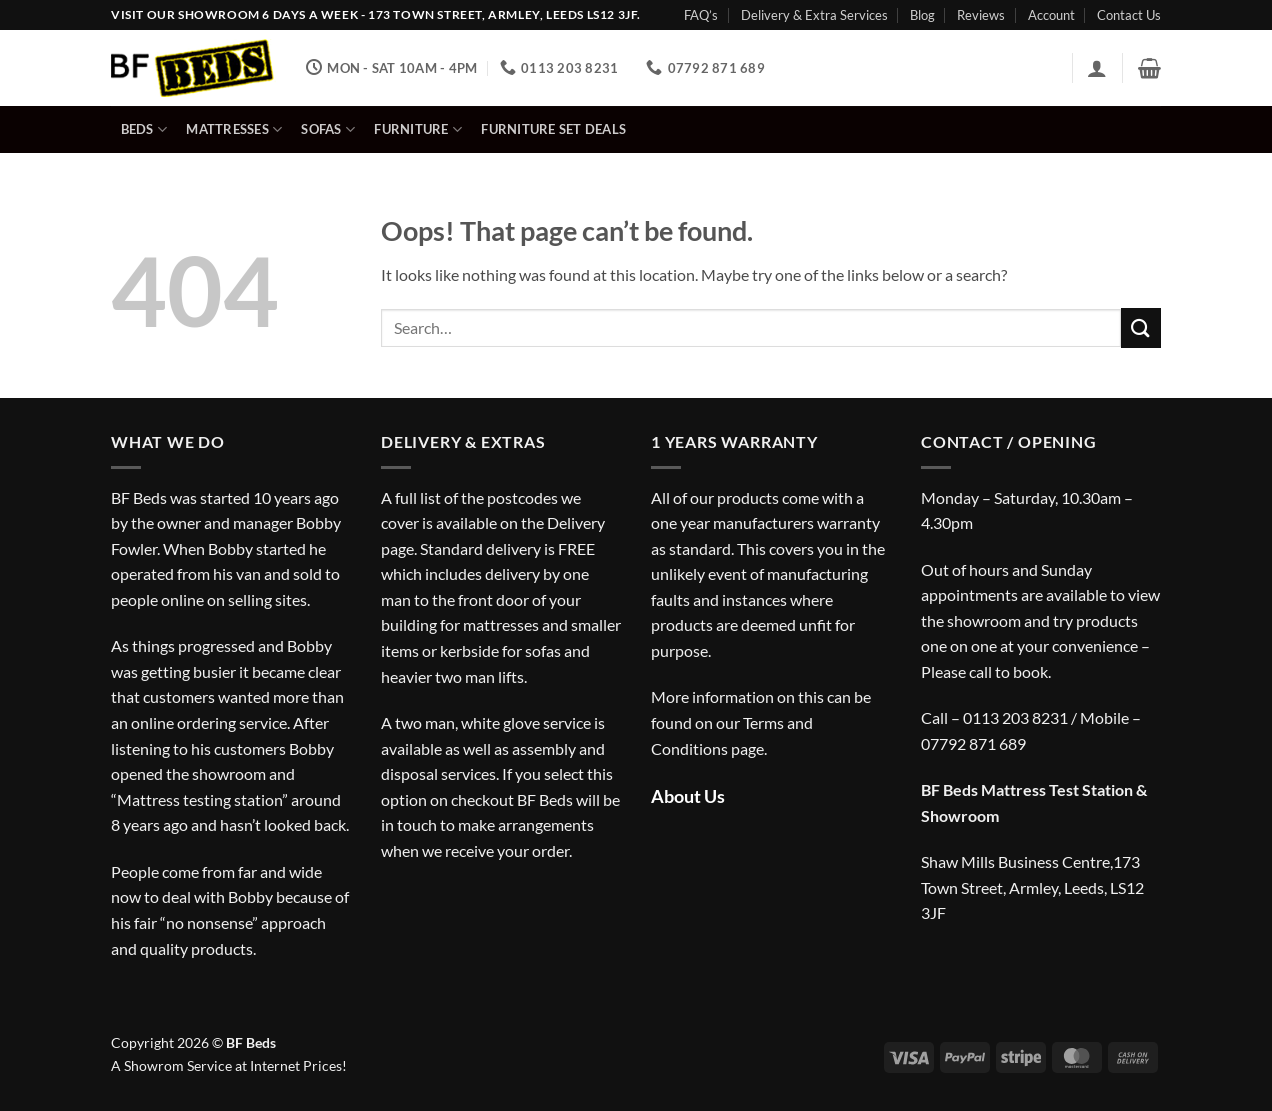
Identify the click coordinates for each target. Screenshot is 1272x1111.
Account (1051, 15)
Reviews (981, 15)
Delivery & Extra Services (814, 15)
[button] (1097, 68)
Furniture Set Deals (553, 129)
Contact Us (1129, 15)
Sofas (328, 129)
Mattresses (234, 129)
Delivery (576, 522)
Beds (144, 129)
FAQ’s (701, 15)
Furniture (418, 129)
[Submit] (1141, 327)
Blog (922, 15)
